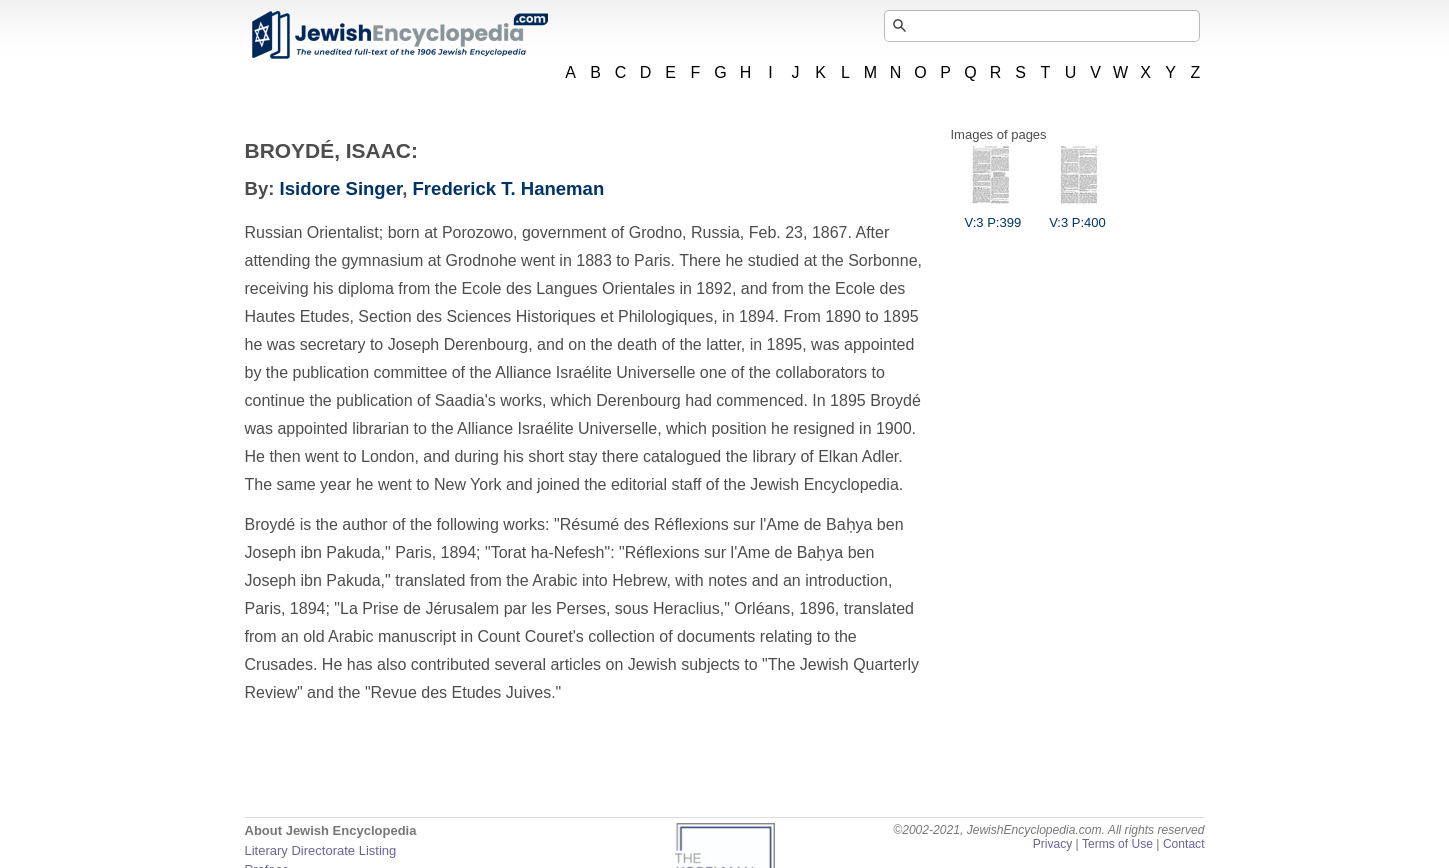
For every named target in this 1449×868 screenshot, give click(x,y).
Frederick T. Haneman (509, 188)
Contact (1184, 844)
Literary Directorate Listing (321, 850)
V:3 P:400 (1077, 215)
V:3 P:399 (993, 215)
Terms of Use (1117, 844)
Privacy (1053, 844)
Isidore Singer (341, 188)
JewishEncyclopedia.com (399, 35)
